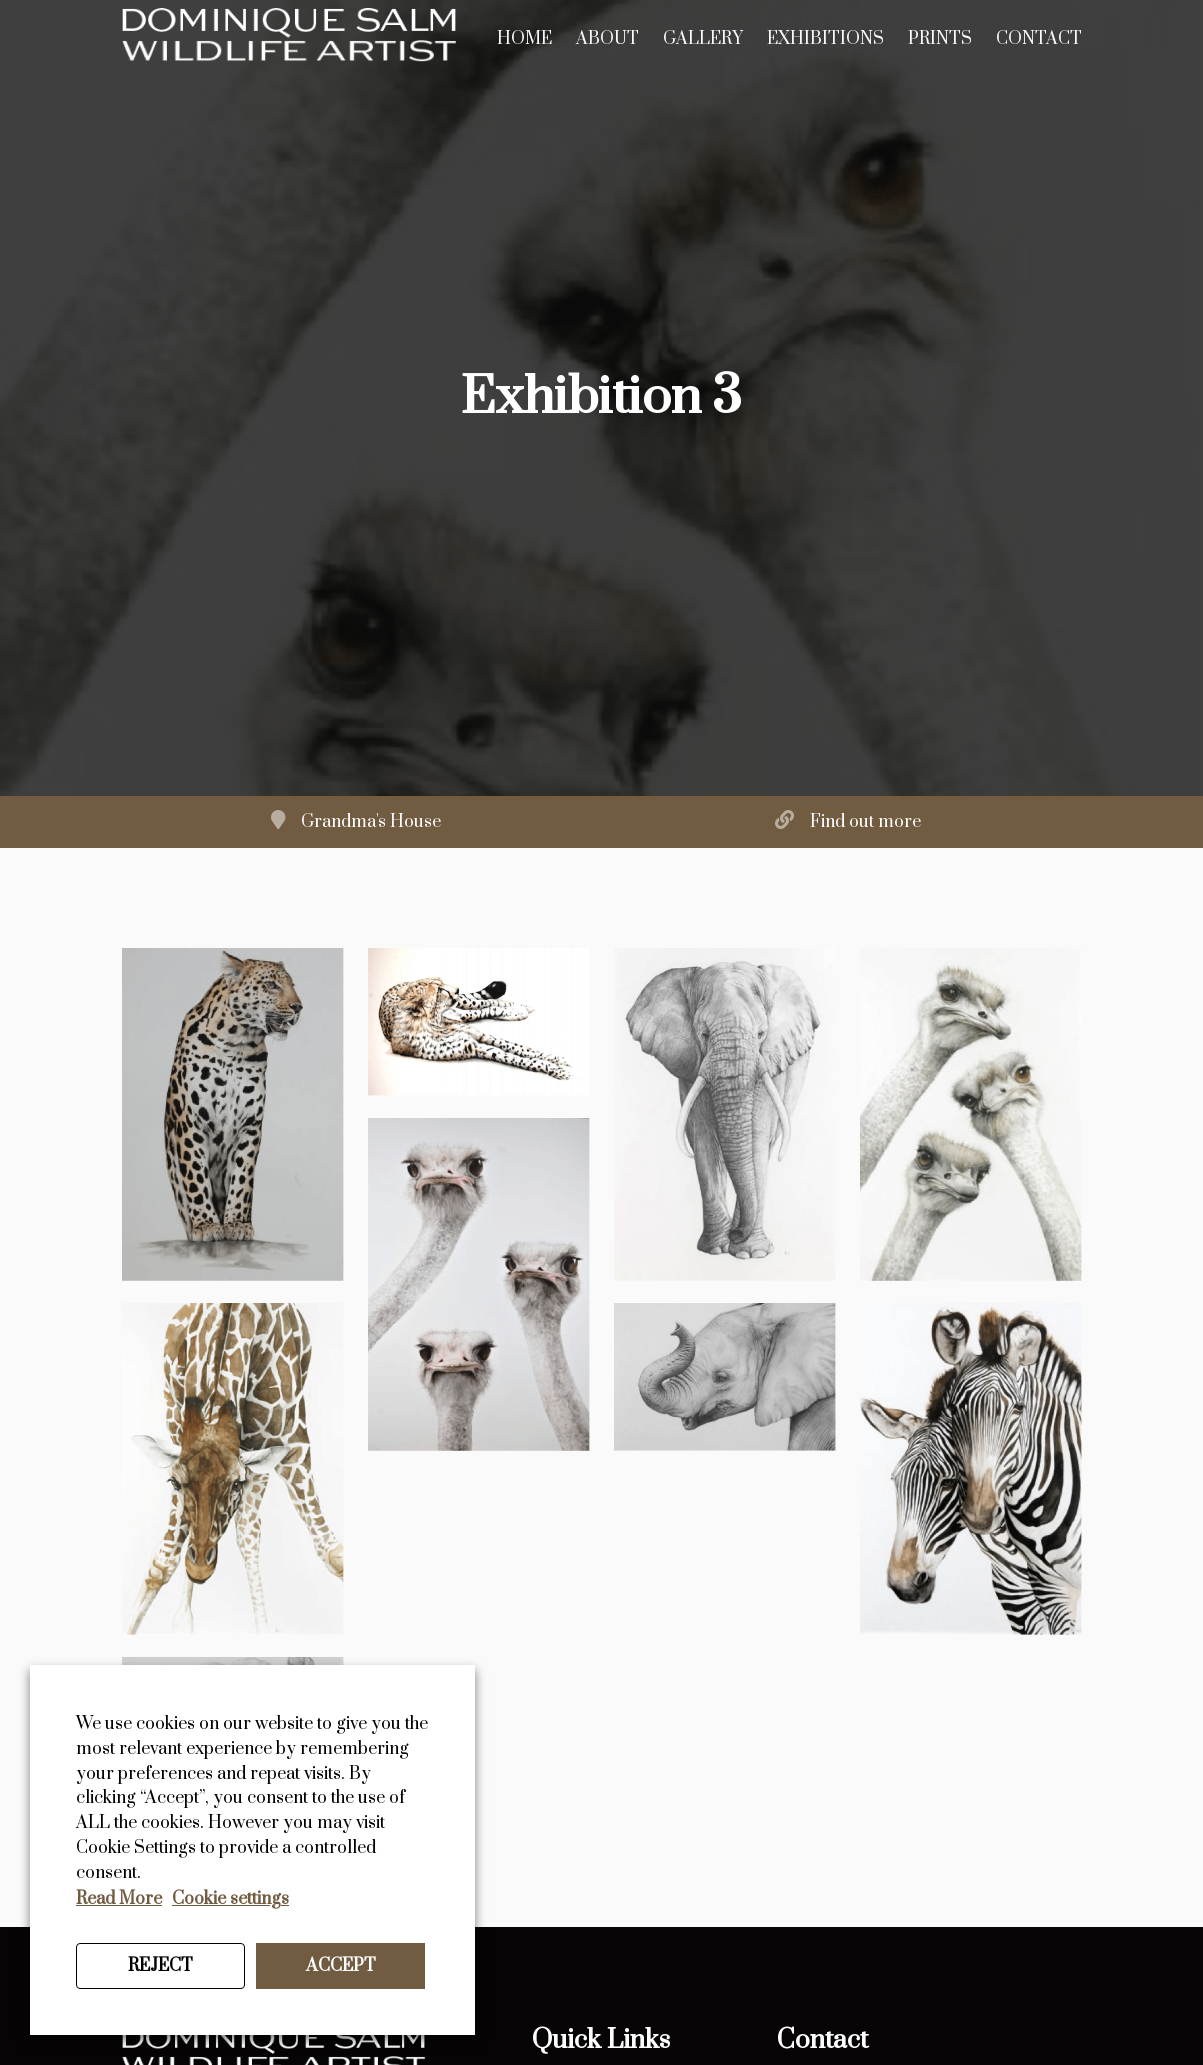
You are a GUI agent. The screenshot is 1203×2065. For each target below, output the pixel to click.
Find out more (865, 822)
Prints (940, 39)
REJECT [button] (160, 1966)
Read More (119, 1899)
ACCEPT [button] (341, 1966)
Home (524, 39)
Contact (1039, 39)
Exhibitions (825, 39)
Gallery (703, 39)
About (607, 39)
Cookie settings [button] (230, 1899)
